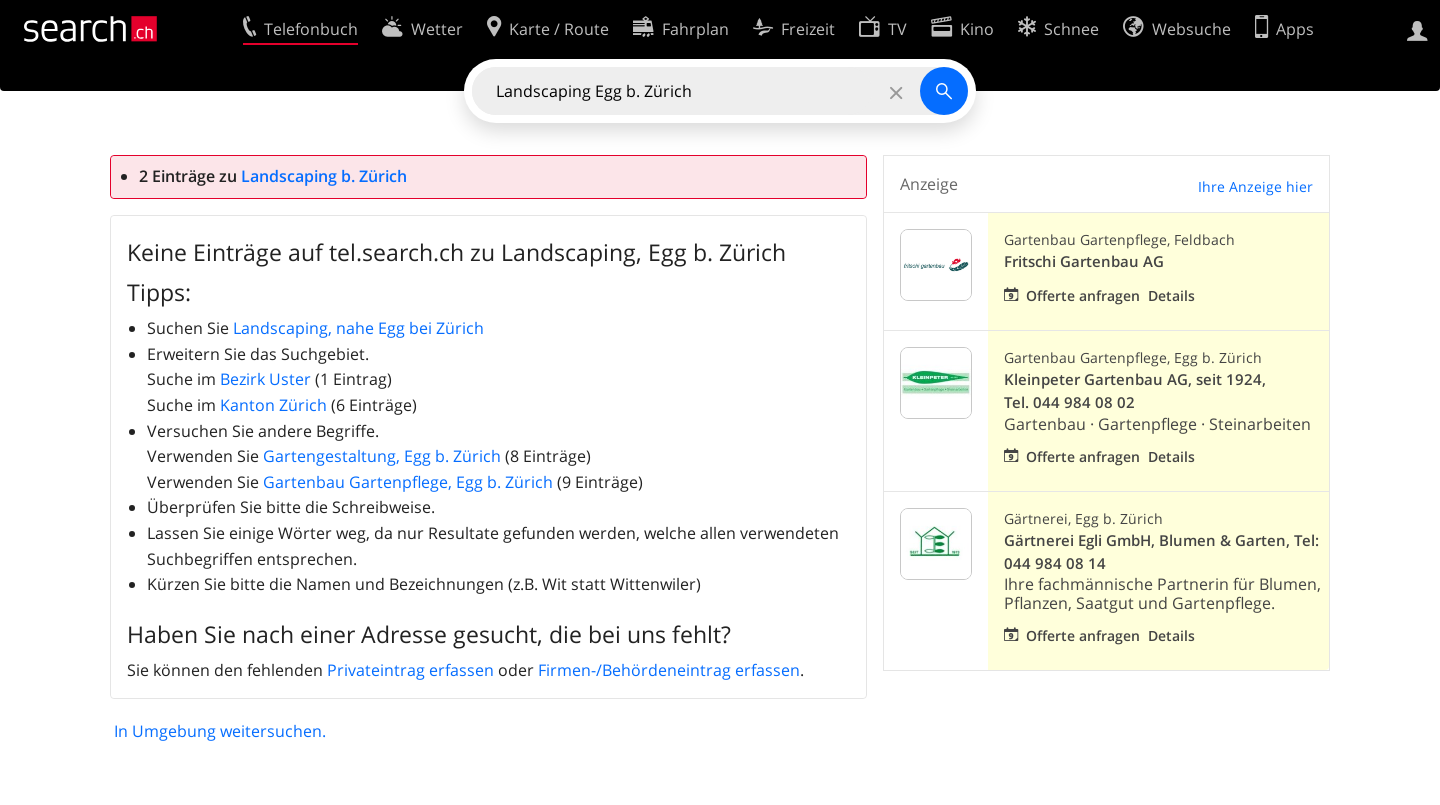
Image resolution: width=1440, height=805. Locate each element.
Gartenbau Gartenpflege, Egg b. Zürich (408, 482)
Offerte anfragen (1083, 295)
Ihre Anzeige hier (1255, 186)
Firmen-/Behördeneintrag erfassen (669, 670)
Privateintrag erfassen (410, 670)
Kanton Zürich (273, 405)
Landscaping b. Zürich (324, 176)
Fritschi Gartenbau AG (1084, 261)
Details (1171, 295)
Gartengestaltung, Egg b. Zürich (382, 456)
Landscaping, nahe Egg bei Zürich (358, 328)
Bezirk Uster (265, 379)
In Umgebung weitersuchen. (220, 731)
